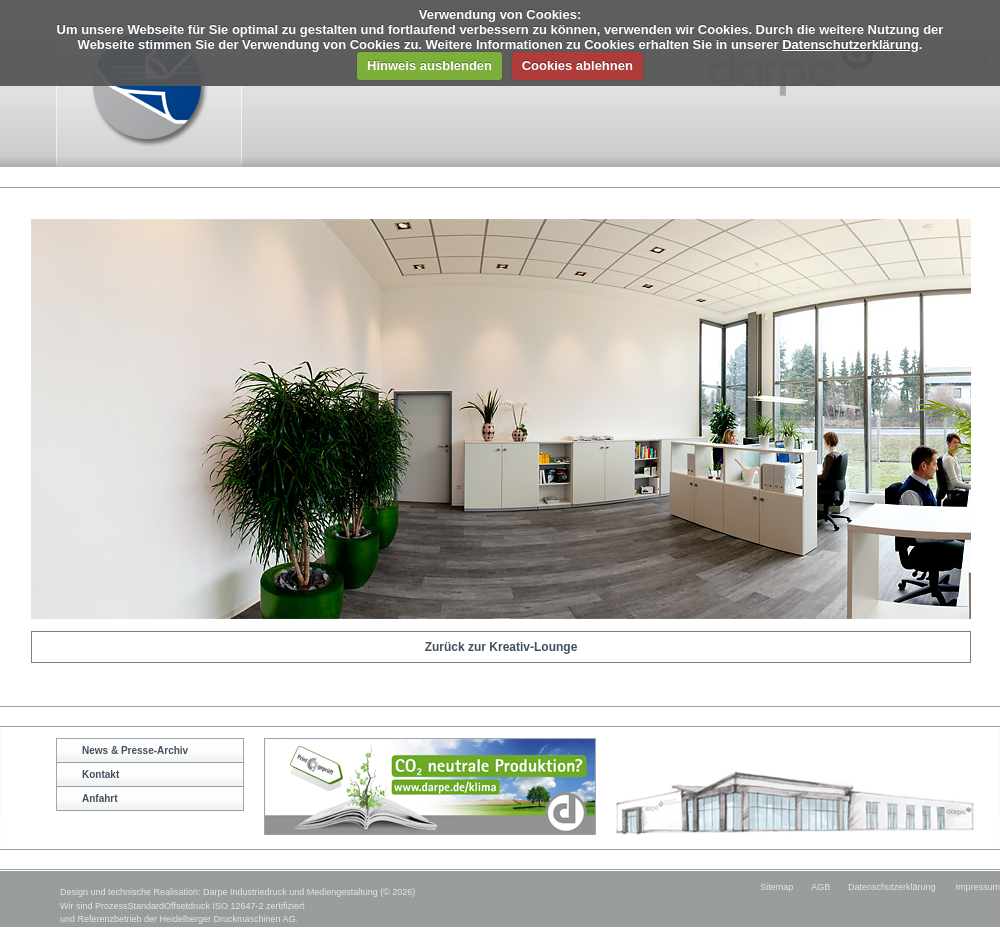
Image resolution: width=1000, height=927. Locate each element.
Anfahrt (100, 798)
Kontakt (100, 774)
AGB (820, 887)
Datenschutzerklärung (850, 44)
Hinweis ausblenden (429, 65)
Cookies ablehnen (577, 65)
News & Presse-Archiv (135, 750)
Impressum (977, 887)
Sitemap (776, 887)
